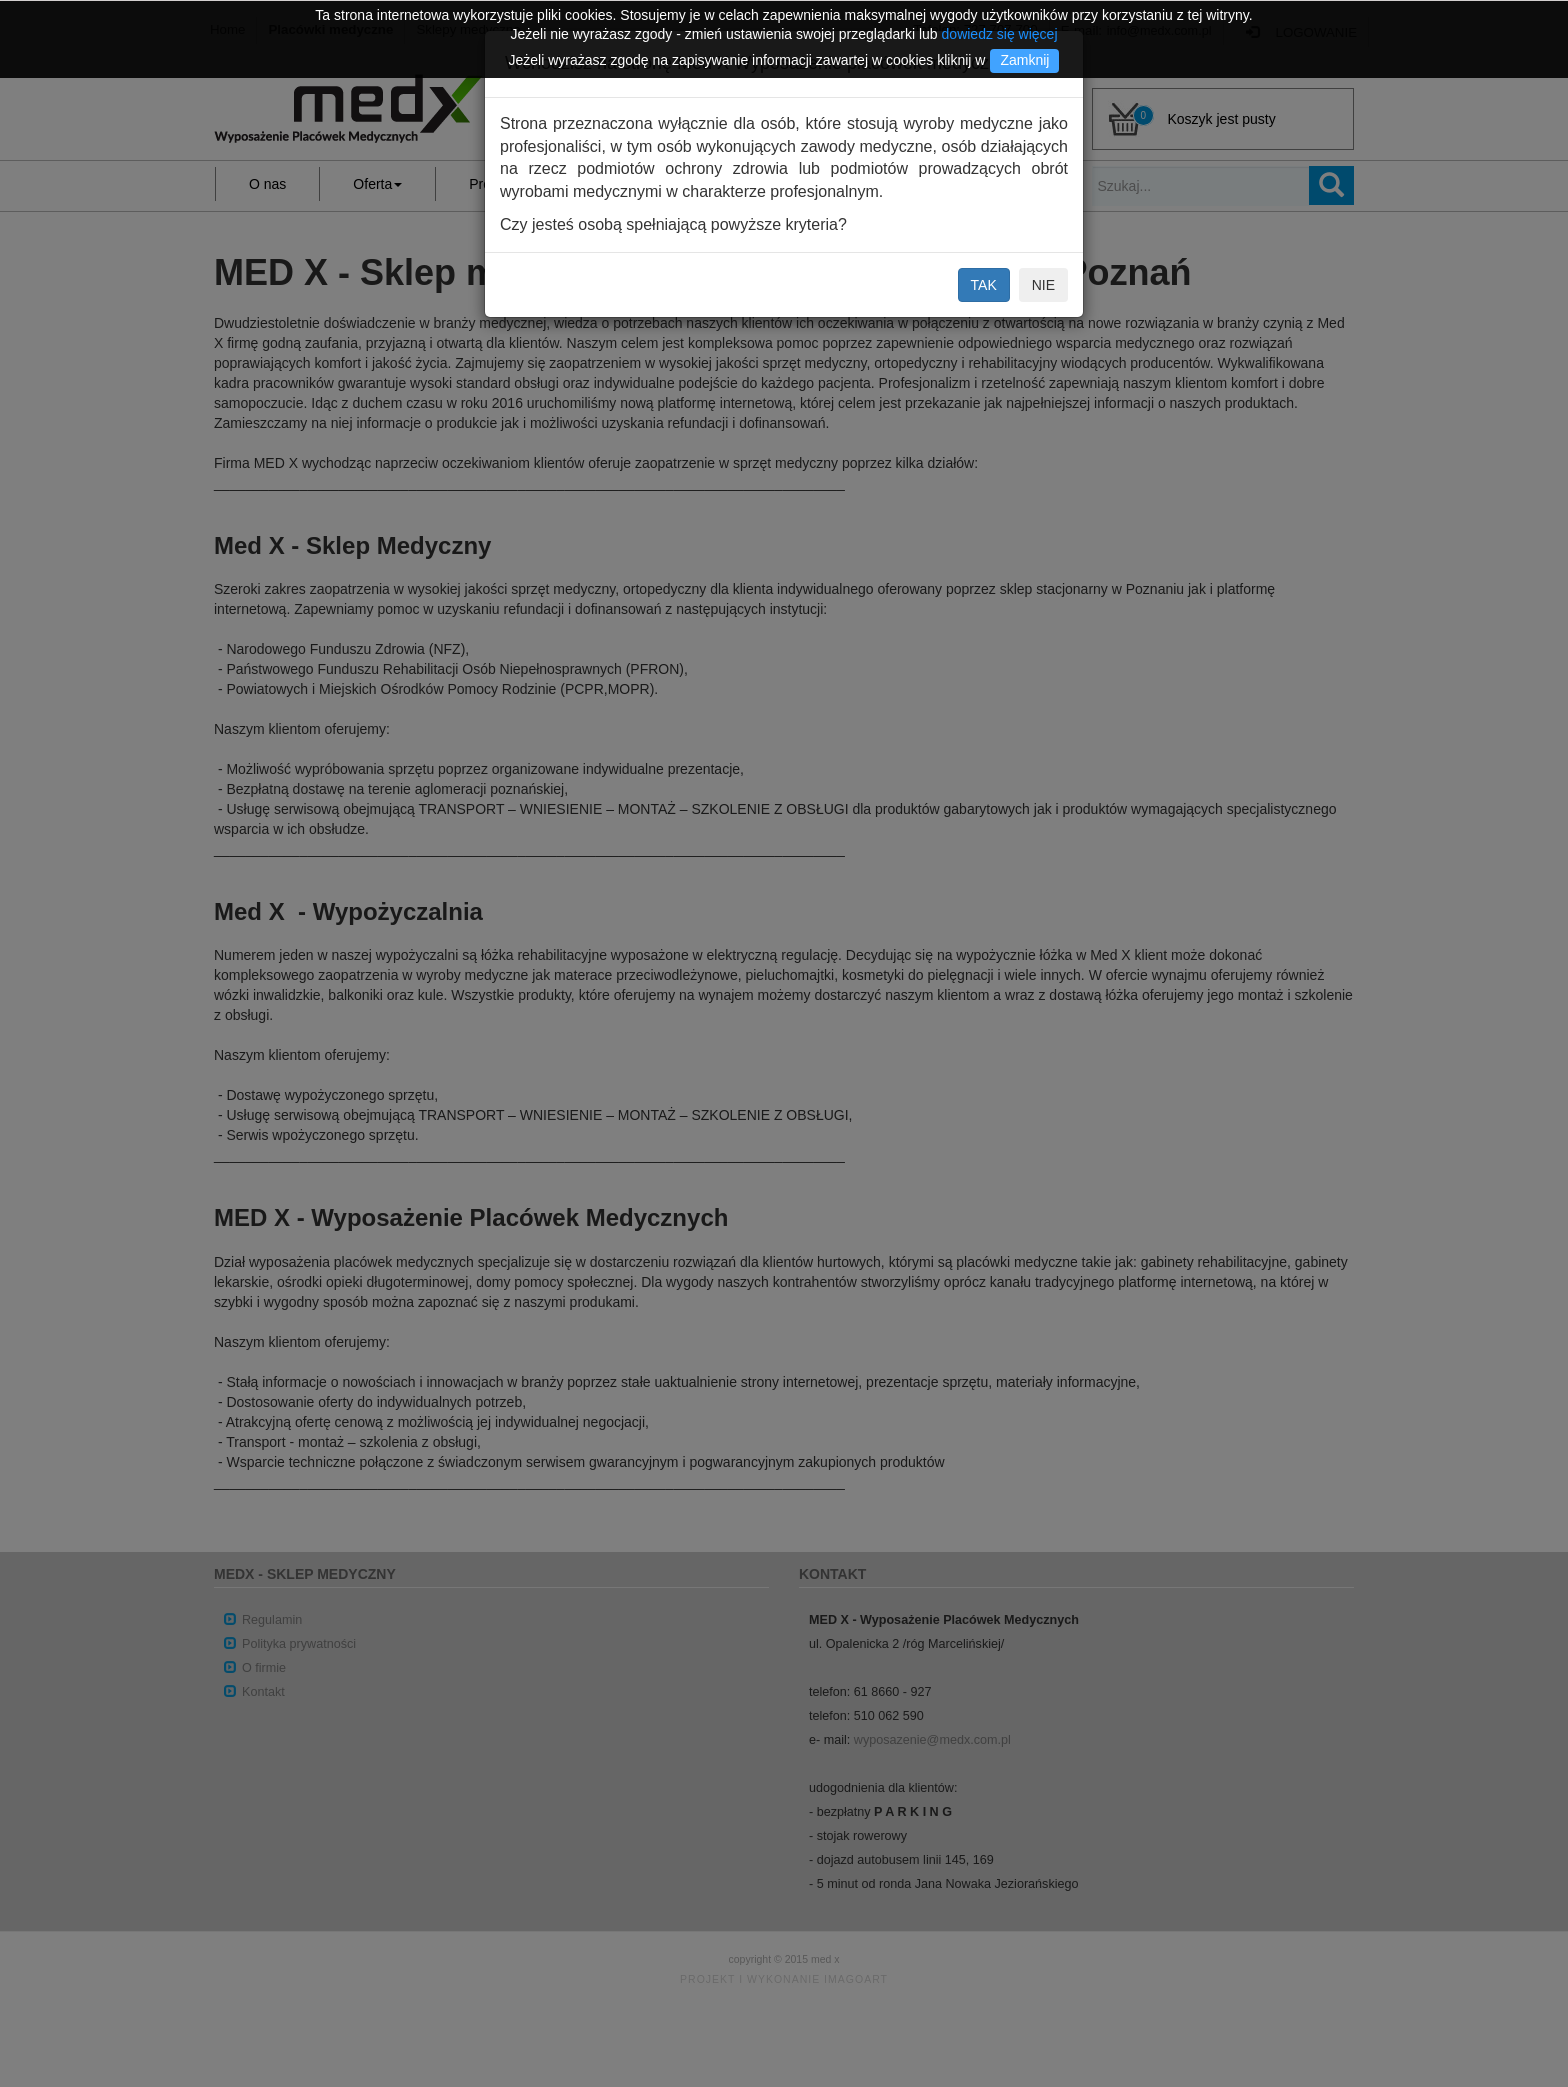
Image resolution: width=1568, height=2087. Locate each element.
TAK (984, 285)
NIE (1043, 285)
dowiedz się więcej (1000, 34)
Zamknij (1024, 60)
